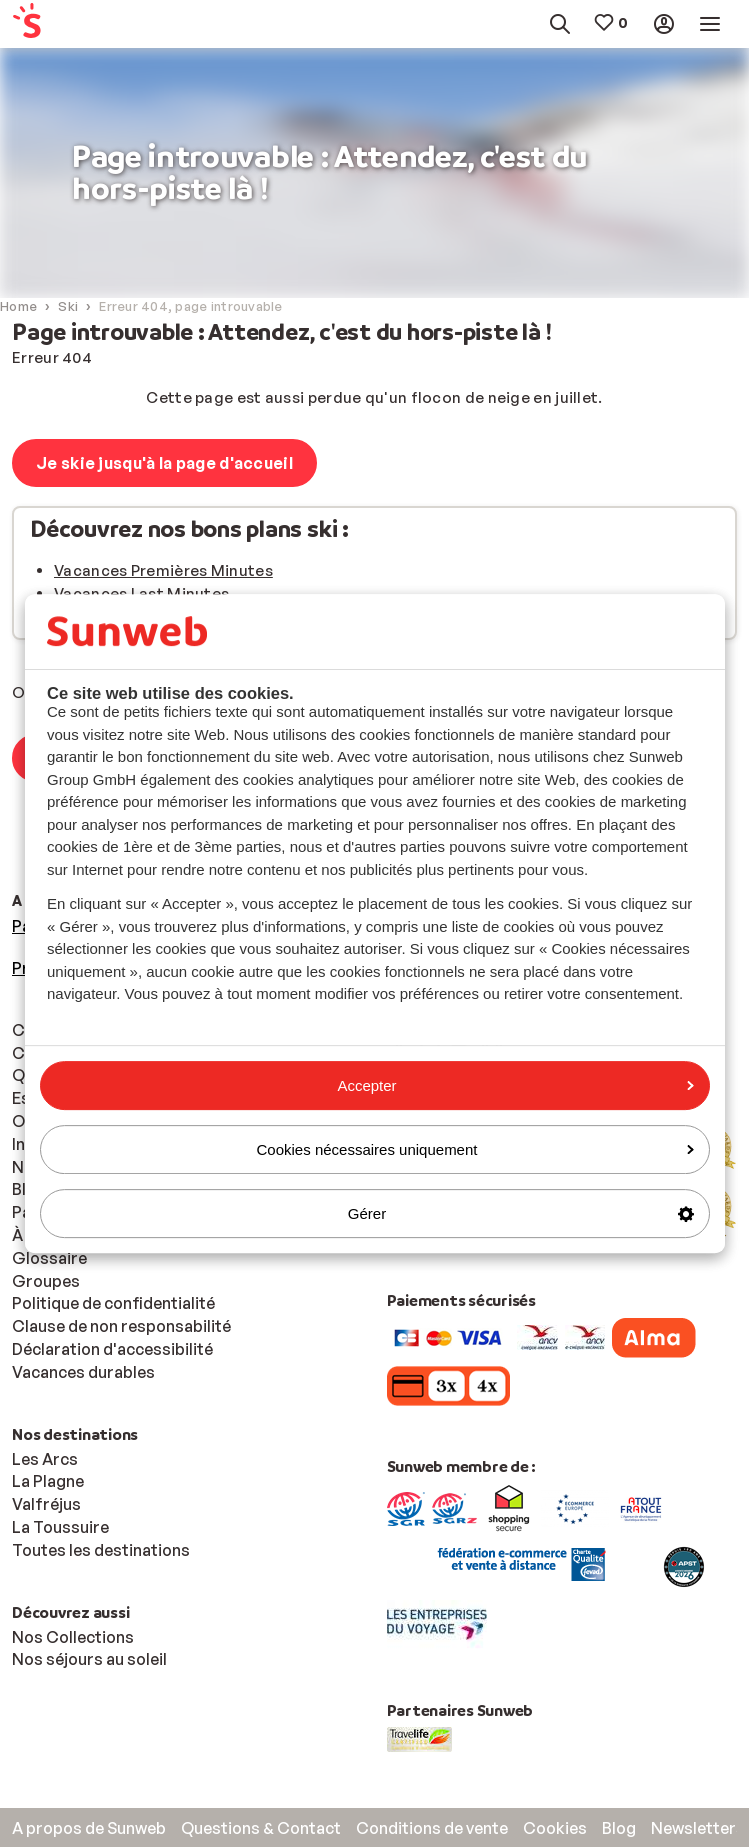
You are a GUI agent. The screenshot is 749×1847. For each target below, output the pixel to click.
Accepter (515, 1085)
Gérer (521, 1213)
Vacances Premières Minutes (163, 570)
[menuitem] (59, 24)
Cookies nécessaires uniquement (475, 1149)
